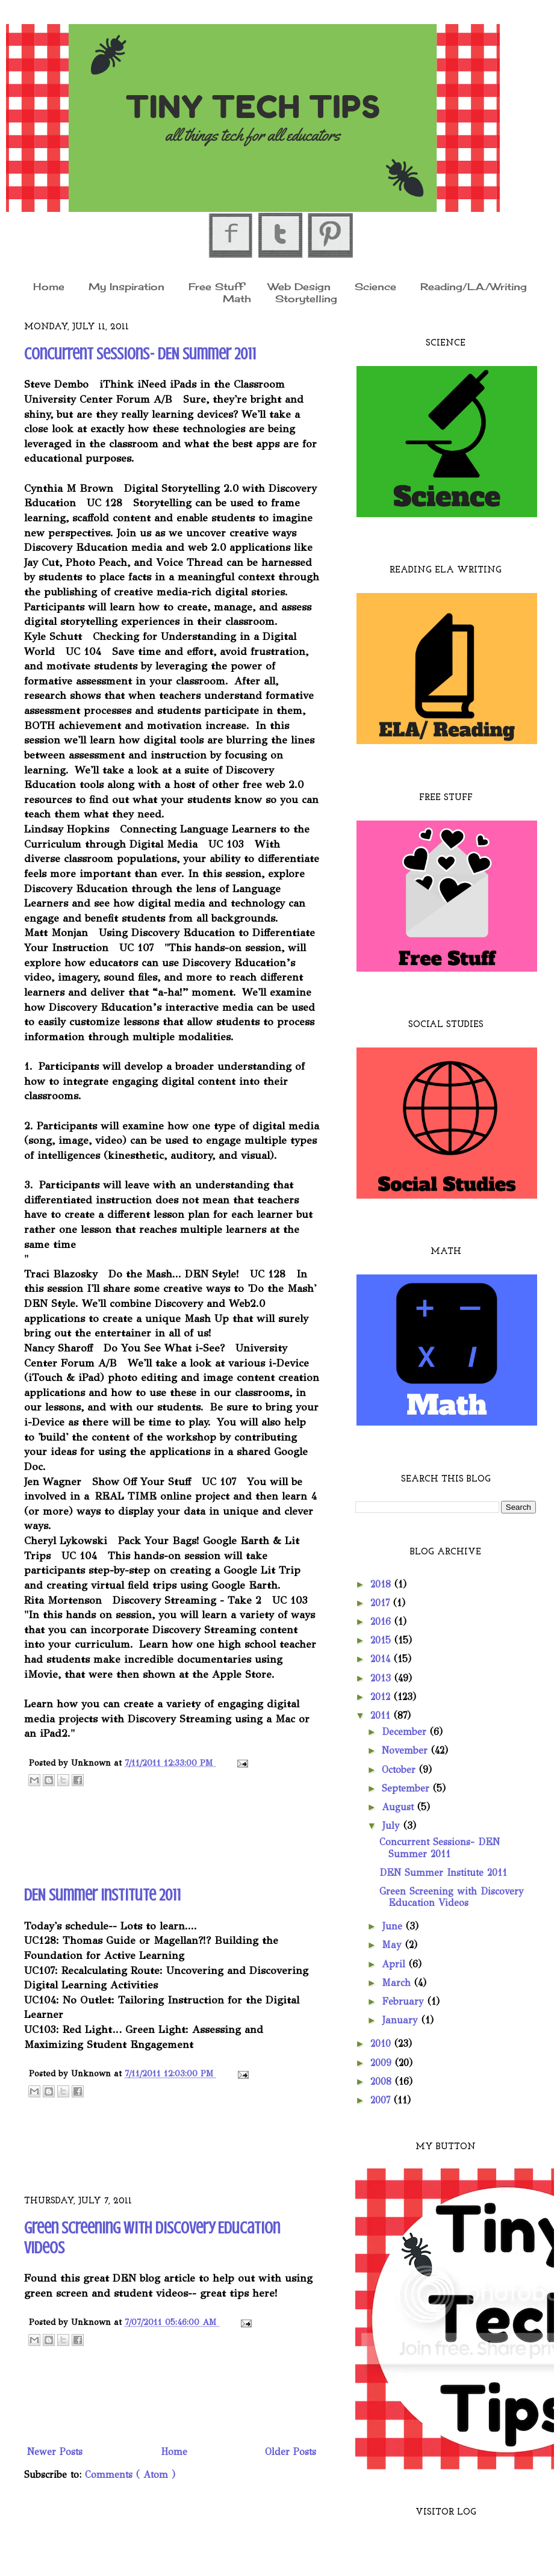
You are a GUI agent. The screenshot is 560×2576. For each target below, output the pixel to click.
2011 (382, 1715)
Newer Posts (54, 2451)
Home (48, 286)
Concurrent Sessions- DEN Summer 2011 (140, 354)
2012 (382, 1696)
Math (237, 299)
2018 (382, 1584)
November (406, 1750)
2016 (382, 1621)
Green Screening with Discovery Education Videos (451, 1896)
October (400, 1769)
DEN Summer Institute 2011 (102, 1895)
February (405, 2001)
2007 (382, 2100)
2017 (381, 1603)
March (398, 1982)
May (393, 1945)
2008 (382, 2081)
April (395, 1964)
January (402, 2020)
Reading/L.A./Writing (473, 286)
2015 (382, 1640)
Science (375, 286)
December (406, 1731)
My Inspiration (126, 286)
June (394, 1926)
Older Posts (290, 2451)
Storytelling (306, 299)
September (407, 1788)
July (392, 1825)
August (399, 1807)
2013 (382, 1678)
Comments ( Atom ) (130, 2474)
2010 (382, 2043)
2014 (382, 1659)
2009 (382, 2063)
